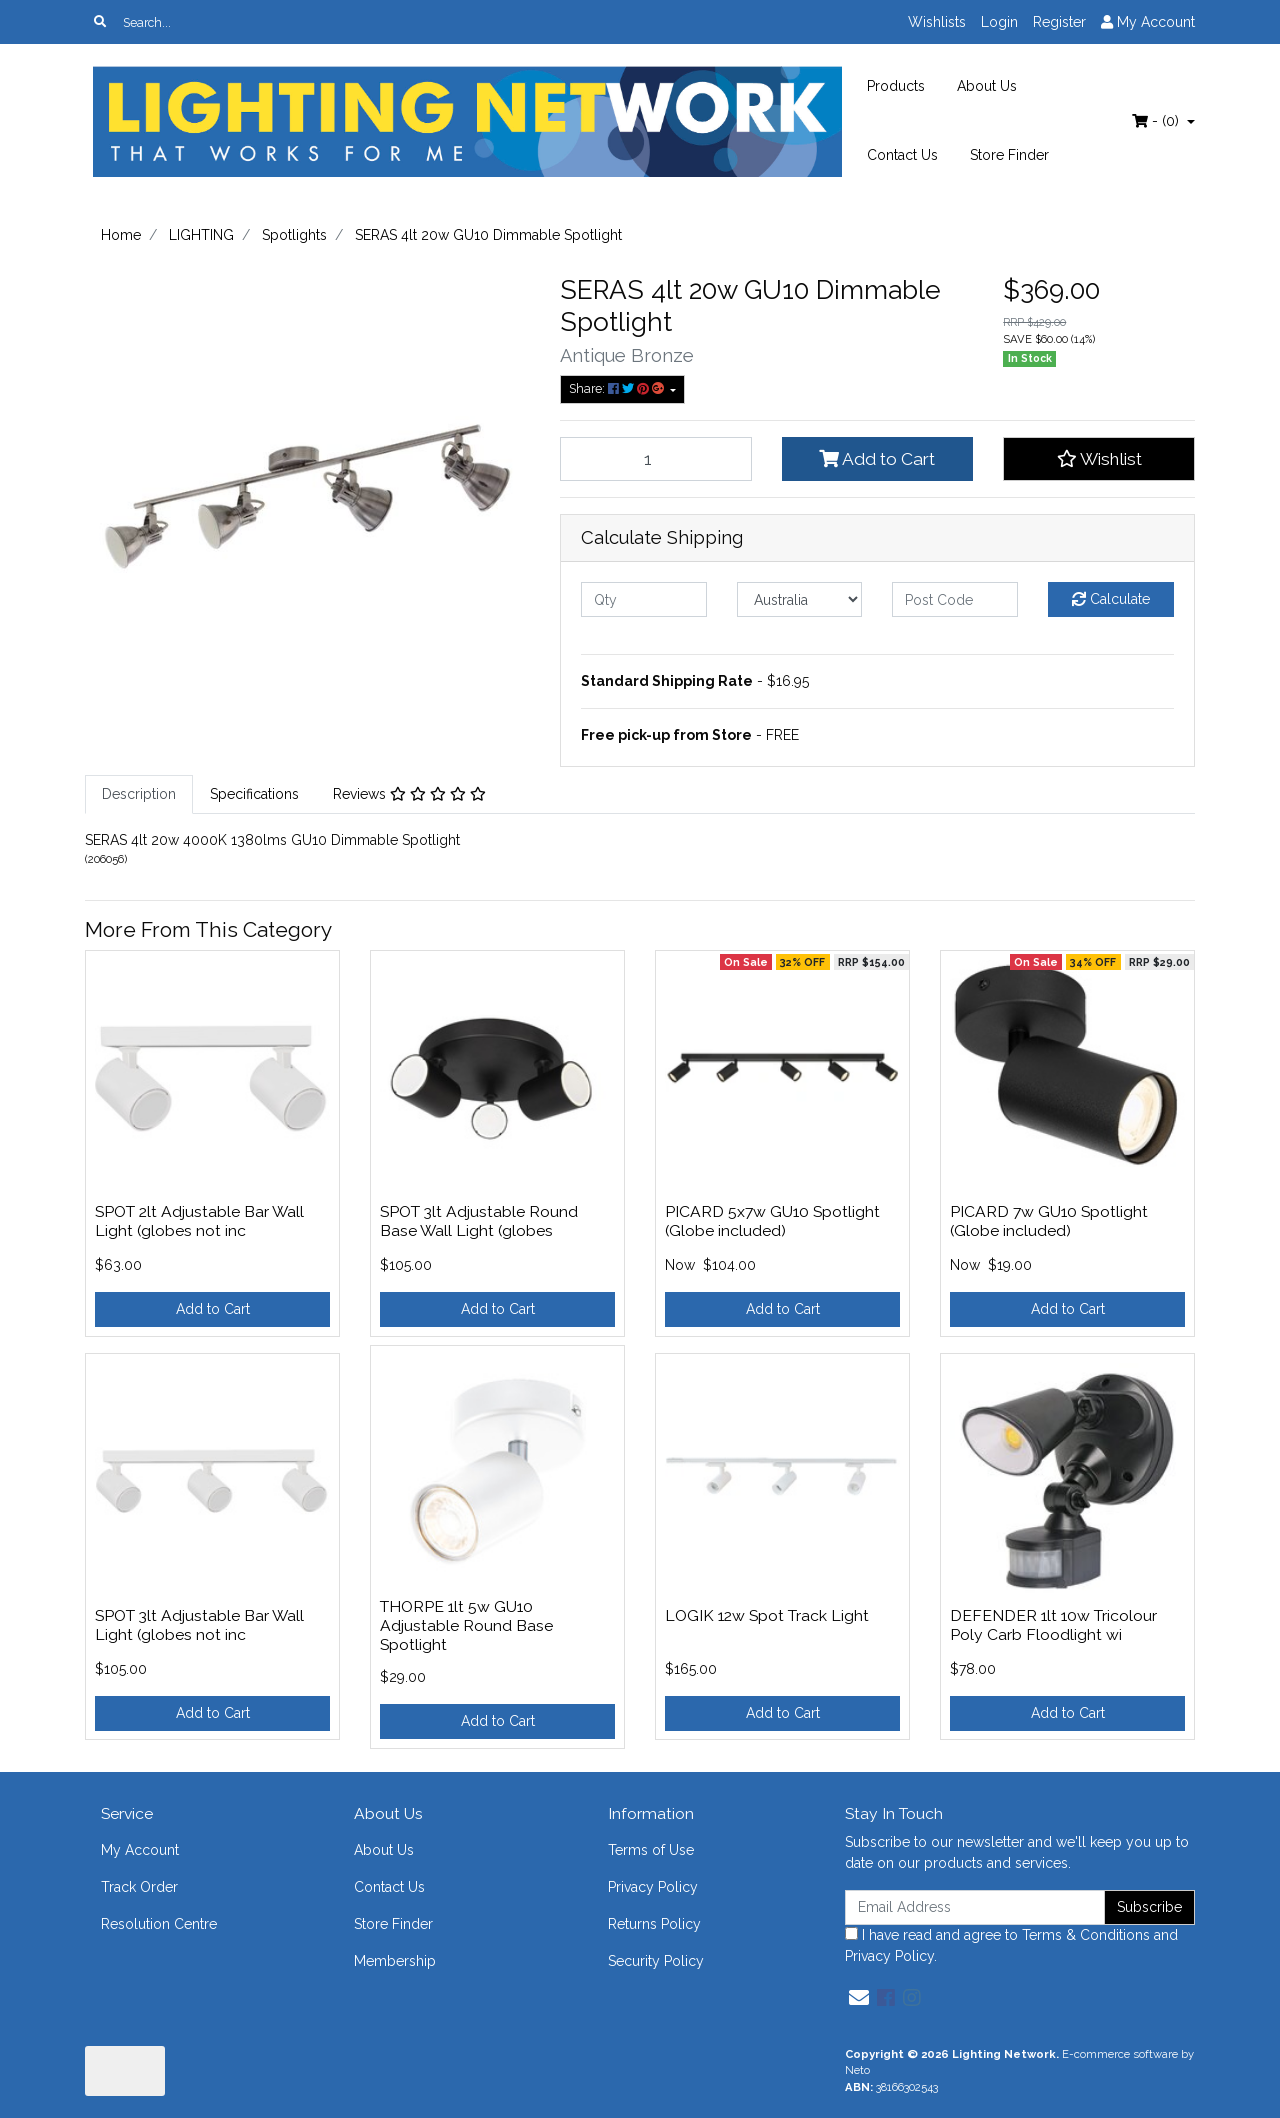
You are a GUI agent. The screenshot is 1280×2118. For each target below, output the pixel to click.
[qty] (644, 599)
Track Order (139, 1887)
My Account (140, 1850)
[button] (1099, 459)
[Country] (800, 599)
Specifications (254, 794)
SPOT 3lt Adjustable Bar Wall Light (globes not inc (199, 1625)
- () (1157, 121)
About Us (987, 86)
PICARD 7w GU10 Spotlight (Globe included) (1049, 1221)
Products (896, 86)
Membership (395, 1961)
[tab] (139, 794)
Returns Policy (654, 1924)
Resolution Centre (159, 1924)
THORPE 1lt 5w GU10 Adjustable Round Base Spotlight (466, 1625)
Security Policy (656, 1961)
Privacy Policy (653, 1887)
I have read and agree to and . (1011, 1945)
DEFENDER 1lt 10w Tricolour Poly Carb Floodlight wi (1053, 1625)
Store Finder (1009, 155)
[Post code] (955, 599)
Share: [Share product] (618, 388)
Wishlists (937, 22)
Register (1059, 22)
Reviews (409, 794)
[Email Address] (975, 1907)
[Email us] (859, 1998)
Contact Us (902, 155)
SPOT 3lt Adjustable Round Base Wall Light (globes (479, 1221)
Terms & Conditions (1086, 1935)
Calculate (1111, 599)
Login (999, 22)
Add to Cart (877, 459)
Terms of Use (651, 1850)
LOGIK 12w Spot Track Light (767, 1615)
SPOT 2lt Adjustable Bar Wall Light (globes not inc (199, 1221)
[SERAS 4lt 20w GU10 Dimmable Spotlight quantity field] (656, 459)
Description (139, 794)
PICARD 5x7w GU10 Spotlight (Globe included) (772, 1221)
